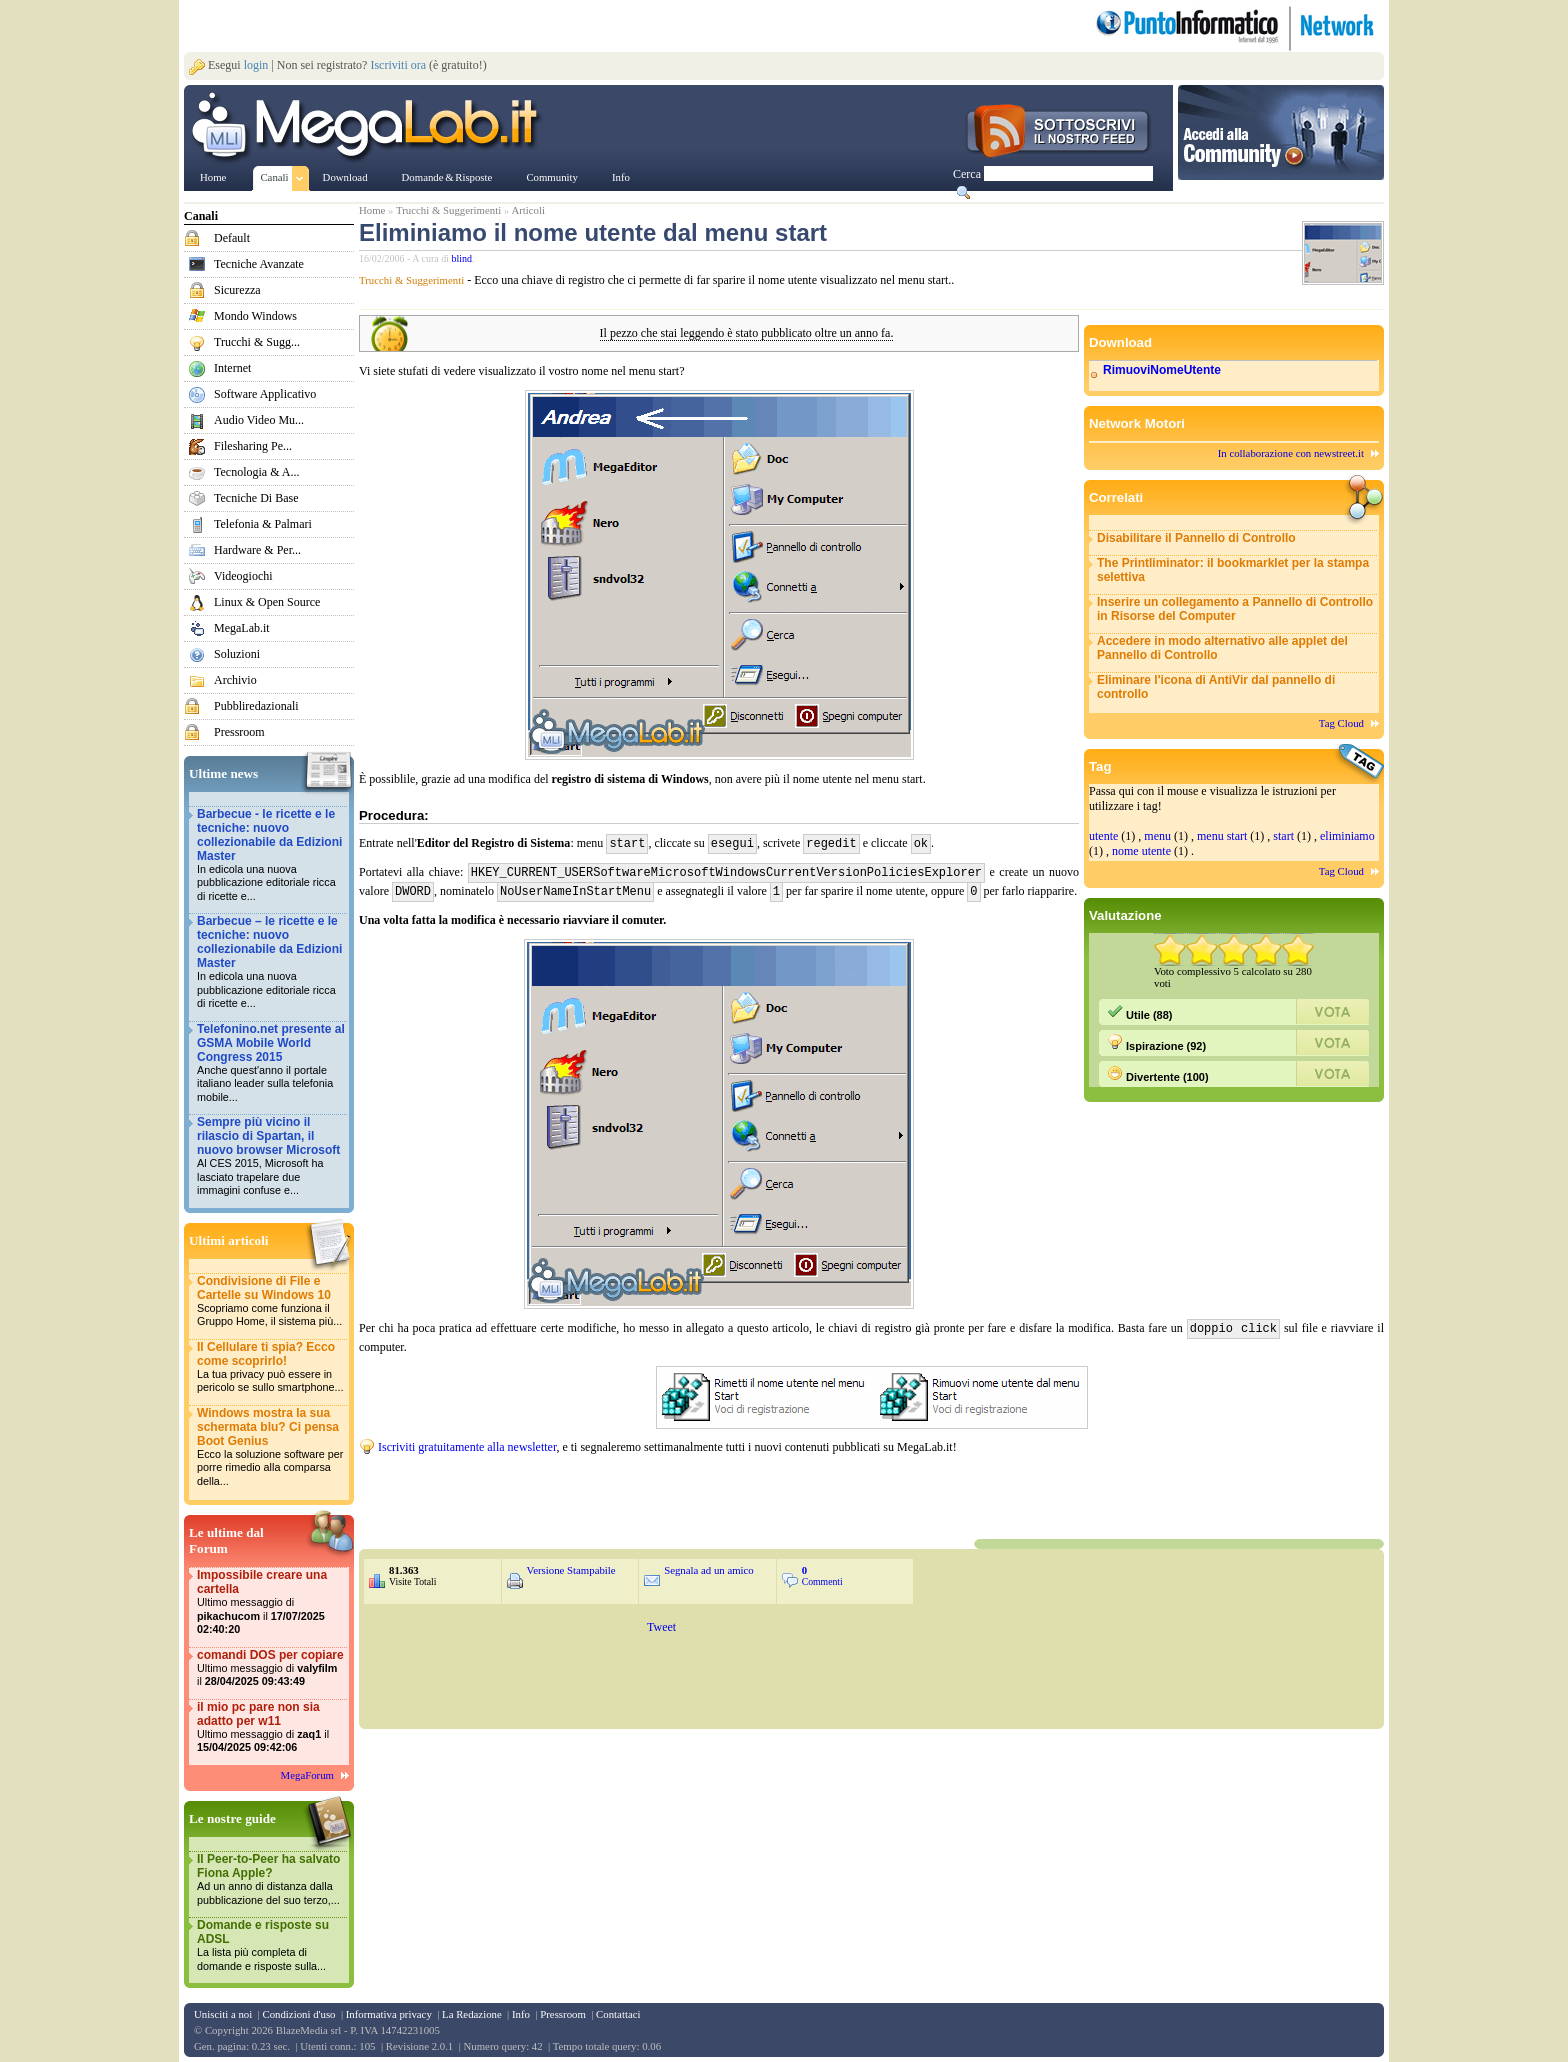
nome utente (1141, 851)
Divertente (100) (1158, 1074)
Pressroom (239, 732)
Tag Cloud (1341, 723)
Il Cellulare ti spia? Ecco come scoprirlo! (271, 1367)
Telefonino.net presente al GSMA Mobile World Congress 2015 (271, 1063)
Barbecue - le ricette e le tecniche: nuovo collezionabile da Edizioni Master (271, 855)
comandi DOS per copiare (271, 1668)
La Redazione (472, 2014)
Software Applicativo (265, 394)
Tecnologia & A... (256, 472)
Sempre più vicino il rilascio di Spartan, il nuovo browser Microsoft (271, 1156)
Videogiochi (243, 576)
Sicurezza (237, 290)
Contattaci (618, 2014)
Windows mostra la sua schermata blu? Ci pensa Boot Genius (271, 1447)
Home (372, 210)
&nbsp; (599, 1491)
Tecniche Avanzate (259, 264)
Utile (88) (1140, 1012)
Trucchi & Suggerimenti (448, 210)
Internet (232, 368)
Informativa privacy (389, 2014)
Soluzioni (237, 654)
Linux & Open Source (267, 602)
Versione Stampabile (571, 1566)
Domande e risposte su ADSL (271, 1945)
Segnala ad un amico (709, 1566)
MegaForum (307, 1775)
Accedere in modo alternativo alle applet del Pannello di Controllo (1222, 648)
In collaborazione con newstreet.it (1291, 453)
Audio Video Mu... (259, 420)
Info (521, 2014)
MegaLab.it (242, 628)
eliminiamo (1347, 836)
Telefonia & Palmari (263, 524)
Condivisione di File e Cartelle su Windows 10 (271, 1301)
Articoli (528, 210)
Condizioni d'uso (298, 2014)
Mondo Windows (255, 316)
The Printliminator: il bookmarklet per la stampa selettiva (1233, 570)
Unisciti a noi (223, 2014)
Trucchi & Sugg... (257, 342)
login (256, 65)
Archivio (235, 680)
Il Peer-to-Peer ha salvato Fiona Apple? (271, 1879)
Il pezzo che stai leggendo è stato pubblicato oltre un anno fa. (747, 333)
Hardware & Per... (257, 550)
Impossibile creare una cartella (271, 1602)
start (1283, 836)
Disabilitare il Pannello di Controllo (1196, 538)
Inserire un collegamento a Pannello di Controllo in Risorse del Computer (1235, 609)
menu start (1222, 836)
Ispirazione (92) (1156, 1043)
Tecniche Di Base (256, 498)
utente (1103, 836)
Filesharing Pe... (253, 446)
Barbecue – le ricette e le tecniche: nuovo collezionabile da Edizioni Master (271, 962)
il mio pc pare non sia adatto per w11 (271, 1727)
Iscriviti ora (398, 65)
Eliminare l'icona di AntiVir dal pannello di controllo (1216, 687)
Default (232, 238)
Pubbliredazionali (256, 706)
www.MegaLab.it (368, 128)
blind (462, 258)
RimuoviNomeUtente (1162, 370)
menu (1157, 836)
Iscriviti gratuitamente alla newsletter (467, 1443)
